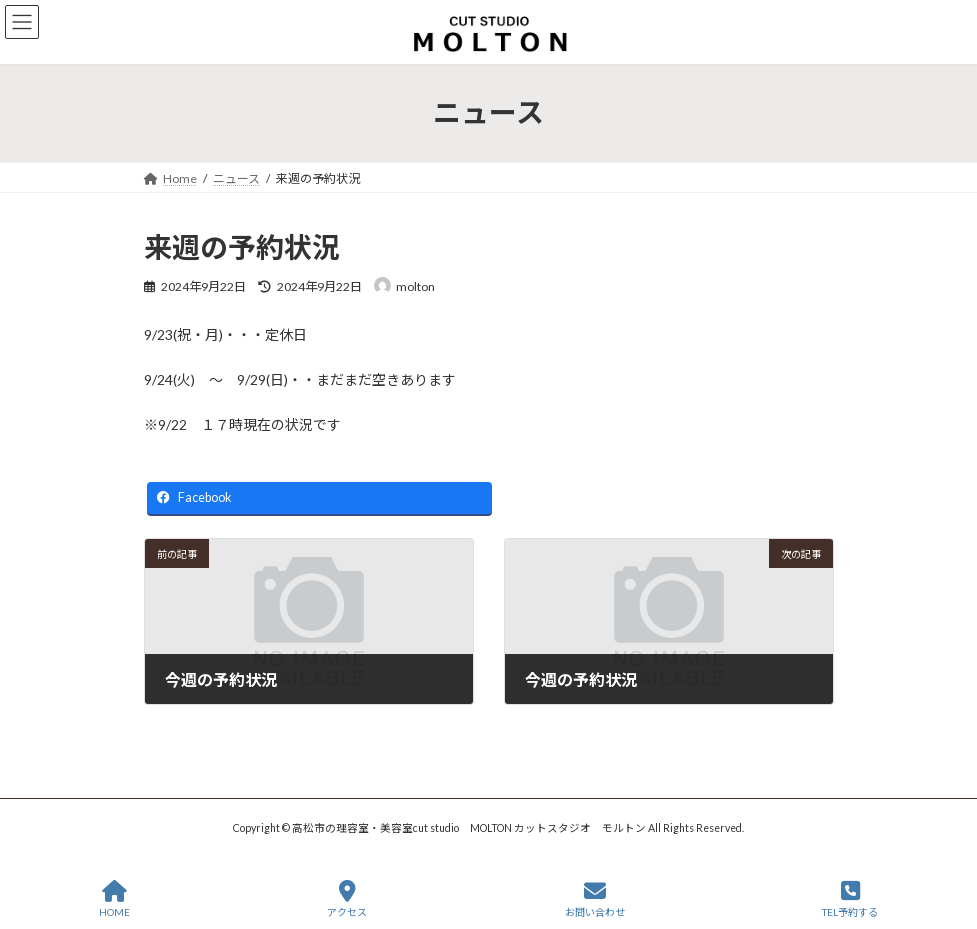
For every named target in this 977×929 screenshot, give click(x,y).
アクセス (347, 899)
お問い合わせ (595, 899)
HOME (114, 899)
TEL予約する (850, 899)
